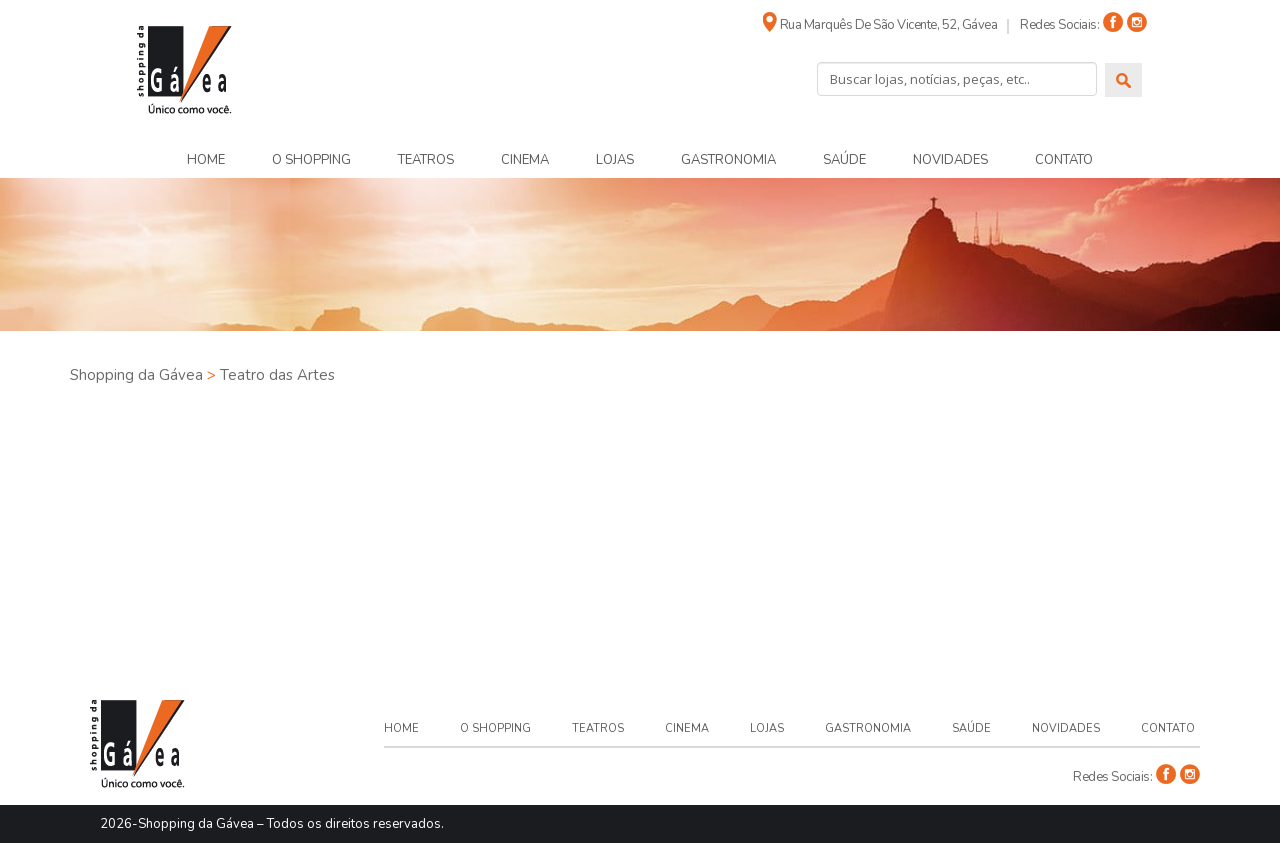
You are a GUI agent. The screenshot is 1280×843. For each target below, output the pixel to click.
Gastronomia (728, 160)
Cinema (525, 160)
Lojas (615, 160)
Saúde (844, 160)
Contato (1064, 160)
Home (206, 160)
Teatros (426, 160)
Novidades (950, 160)
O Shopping (311, 160)
